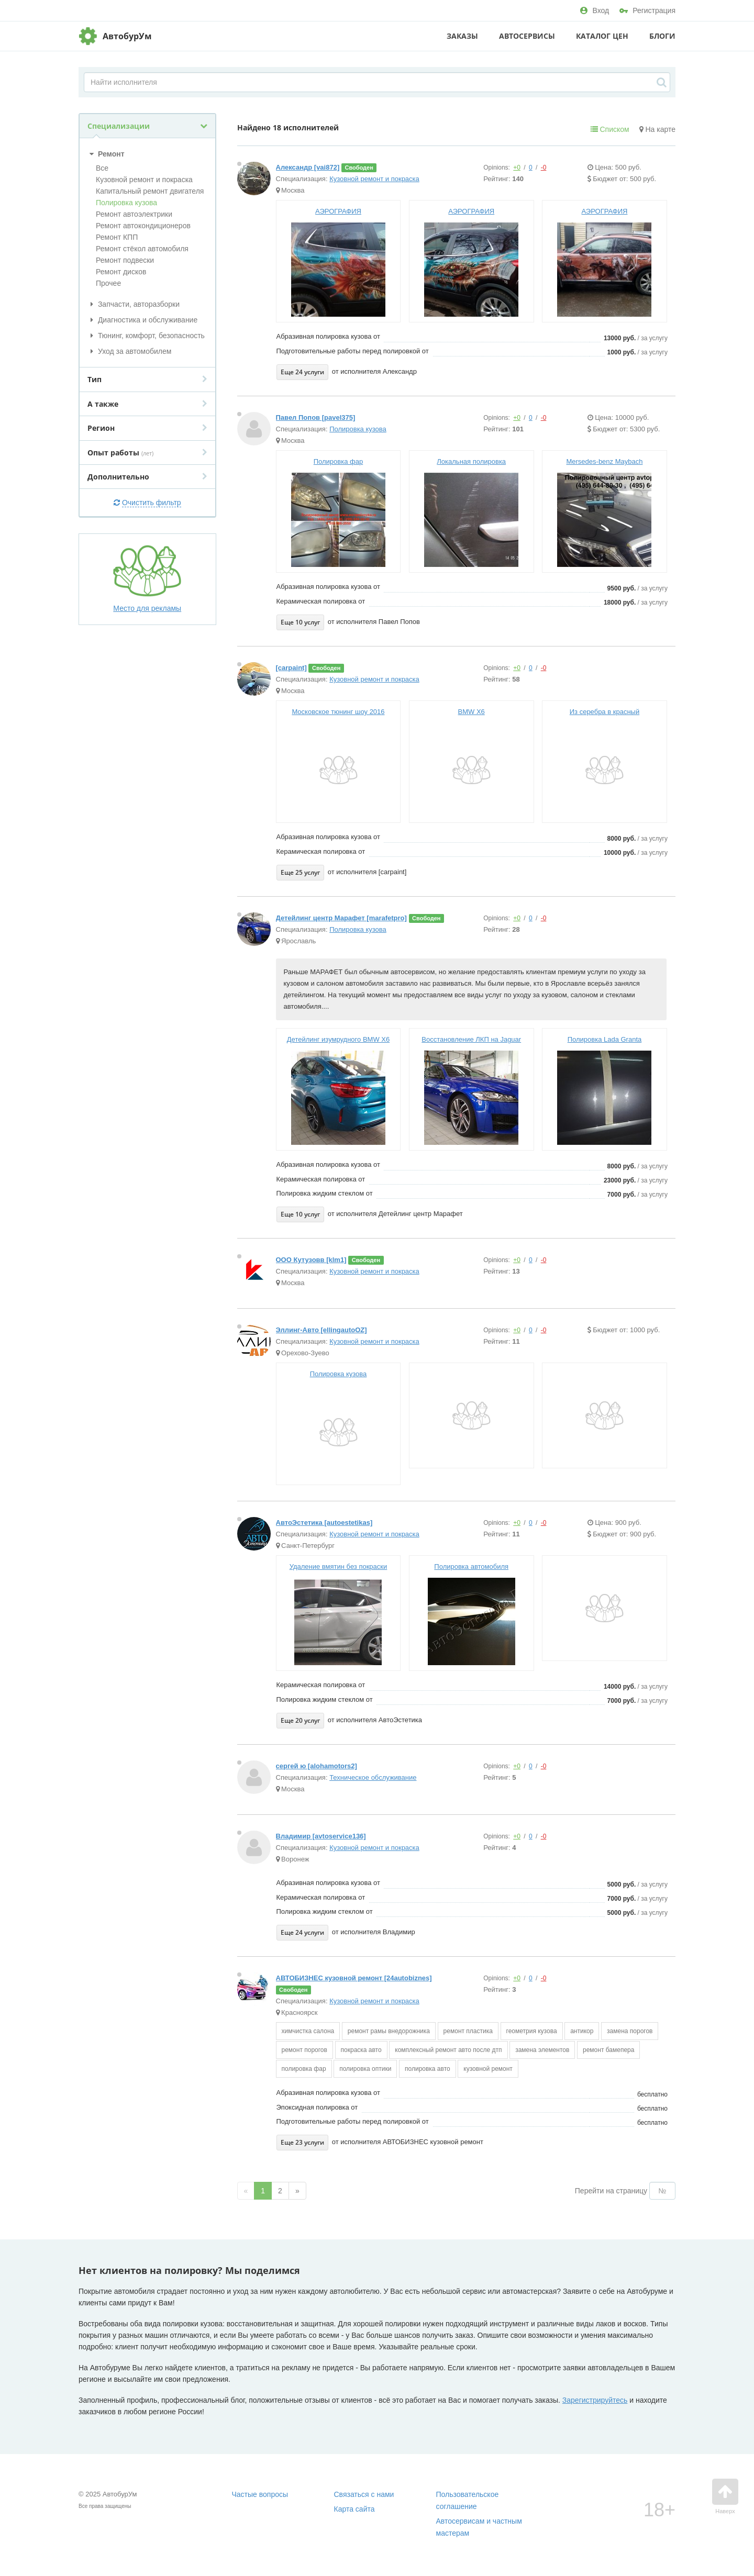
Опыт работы (147, 453)
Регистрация (647, 10)
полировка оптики (365, 2068)
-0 (544, 167)
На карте (657, 129)
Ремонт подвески (125, 260)
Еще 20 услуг (300, 1720)
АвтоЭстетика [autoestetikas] (324, 1522)
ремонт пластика (468, 2031)
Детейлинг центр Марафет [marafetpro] (341, 918)
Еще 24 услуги (302, 371)
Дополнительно (147, 477)
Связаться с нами (364, 2494)
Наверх (725, 2496)
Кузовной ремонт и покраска (144, 179)
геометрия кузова (531, 2031)
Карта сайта (354, 2509)
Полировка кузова (126, 202)
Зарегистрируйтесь (595, 2400)
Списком (610, 129)
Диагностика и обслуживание (142, 320)
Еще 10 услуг (300, 622)
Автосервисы (527, 36)
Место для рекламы (147, 578)
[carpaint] (291, 668)
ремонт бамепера (608, 2050)
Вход (594, 10)
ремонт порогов (304, 2050)
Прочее (108, 283)
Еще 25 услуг (300, 872)
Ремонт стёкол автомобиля (142, 248)
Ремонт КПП (117, 237)
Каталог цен (602, 36)
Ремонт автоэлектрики (134, 214)
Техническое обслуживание (372, 1777)
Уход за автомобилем (129, 351)
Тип (147, 379)
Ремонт (106, 154)
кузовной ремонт (488, 2068)
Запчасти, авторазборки (133, 304)
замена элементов (542, 2050)
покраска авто (361, 2050)
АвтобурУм (127, 36)
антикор (581, 2031)
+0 (516, 167)
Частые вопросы (260, 2494)
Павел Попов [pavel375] (316, 417)
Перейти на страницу (611, 2191)
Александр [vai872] (308, 167)
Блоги (662, 36)
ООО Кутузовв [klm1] (311, 1260)
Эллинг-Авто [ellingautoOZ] (321, 1330)
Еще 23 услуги (302, 2142)
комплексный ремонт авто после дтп (448, 2050)
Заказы (462, 36)
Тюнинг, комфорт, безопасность (146, 335)
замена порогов (629, 2031)
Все (102, 168)
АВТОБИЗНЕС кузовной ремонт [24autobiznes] (354, 1978)
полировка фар (304, 2068)
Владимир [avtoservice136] (321, 1836)
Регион (147, 428)
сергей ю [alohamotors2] (316, 1766)
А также (147, 404)
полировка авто (427, 2068)
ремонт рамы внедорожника (389, 2031)
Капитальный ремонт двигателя (150, 191)
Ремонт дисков (121, 271)
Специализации (147, 126)
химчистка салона (308, 2031)
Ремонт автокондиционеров (143, 225)
